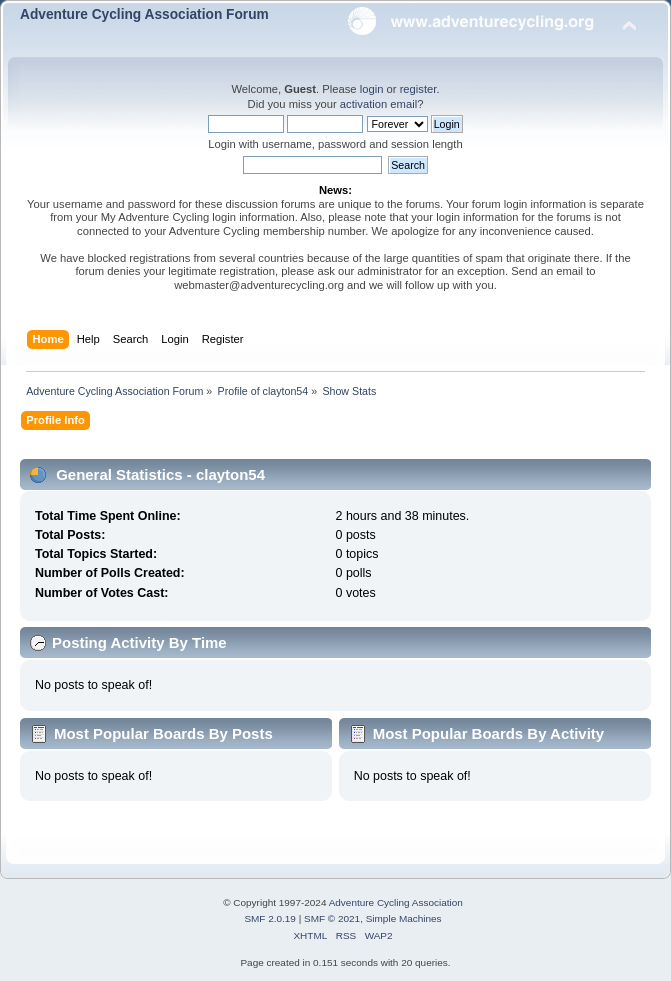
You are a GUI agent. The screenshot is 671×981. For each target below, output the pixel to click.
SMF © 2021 (332, 918)
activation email (378, 104)
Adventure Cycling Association (396, 902)
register (418, 89)
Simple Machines (404, 918)
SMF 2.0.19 (270, 918)
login (372, 89)
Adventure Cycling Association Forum (144, 14)
